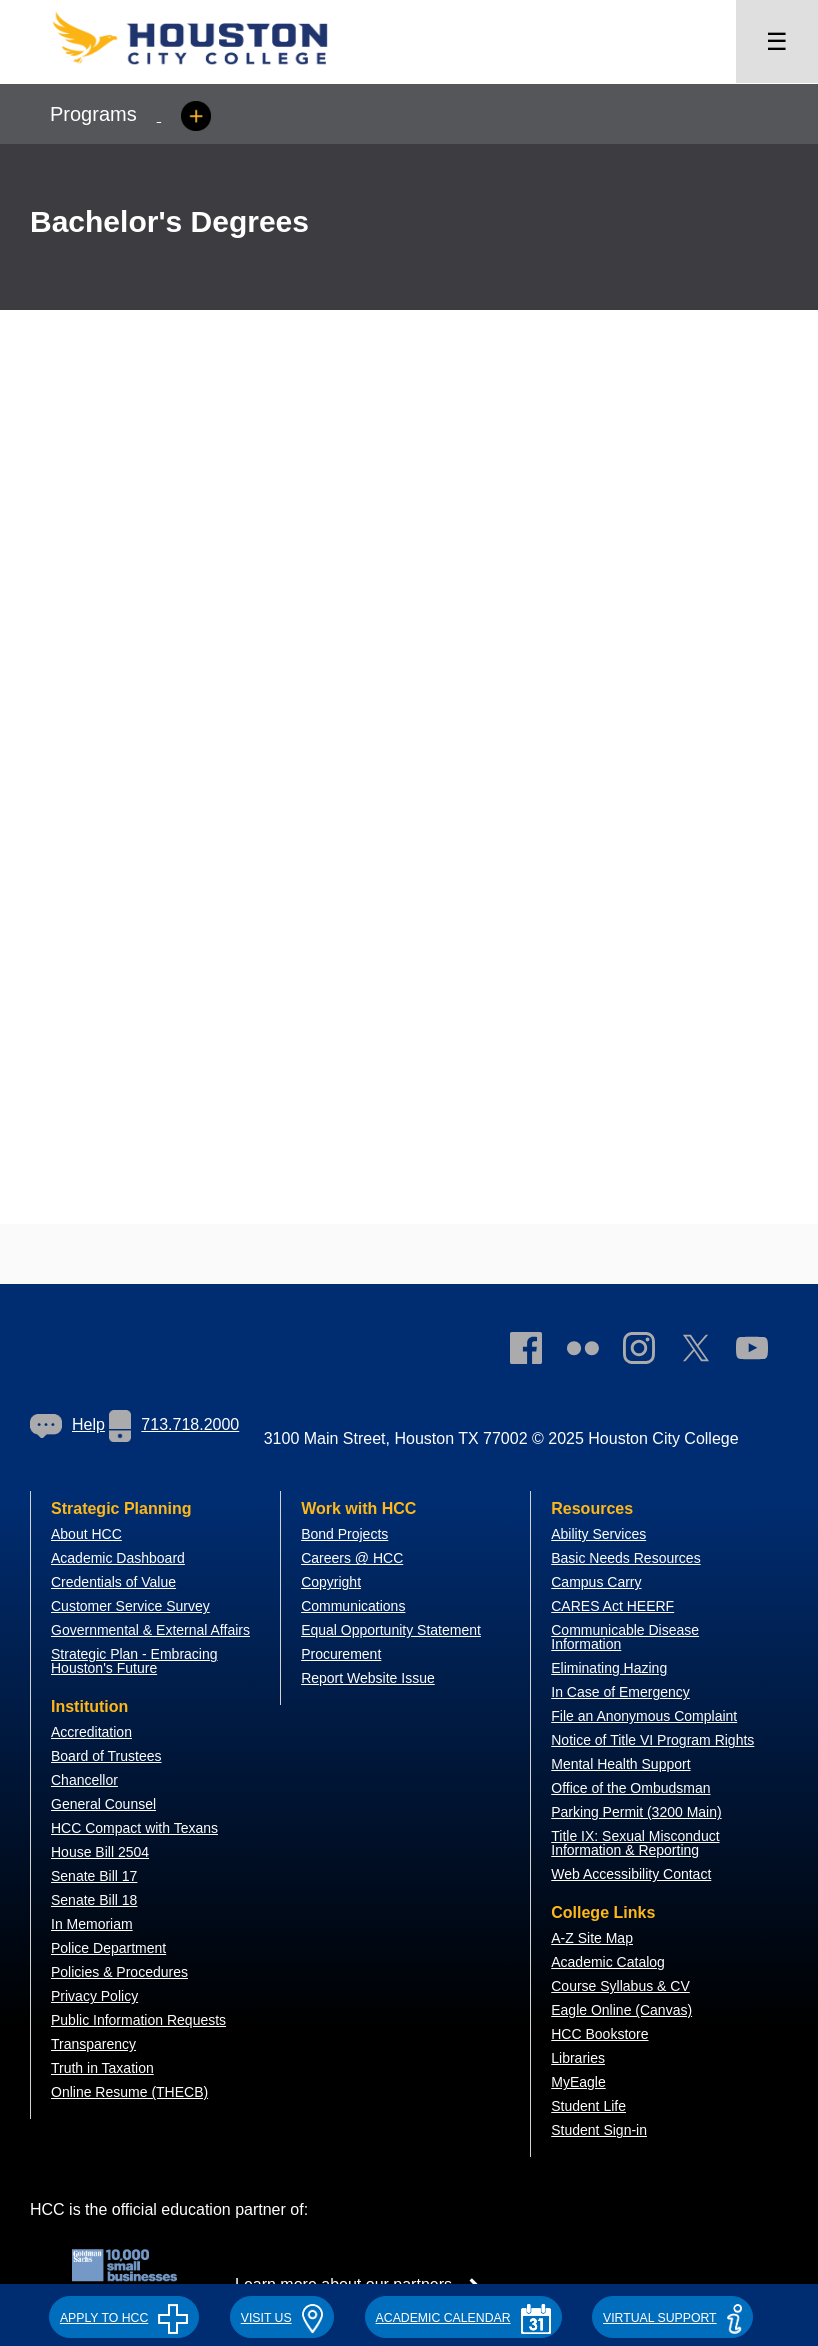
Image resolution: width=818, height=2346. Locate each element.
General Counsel (103, 1804)
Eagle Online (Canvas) (621, 2010)
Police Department (108, 1948)
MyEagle (578, 2082)
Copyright (331, 1582)
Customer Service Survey (130, 1606)
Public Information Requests (138, 2020)
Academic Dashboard (118, 1558)
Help (67, 1424)
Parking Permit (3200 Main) (636, 1812)
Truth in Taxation (102, 2068)
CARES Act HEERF (612, 1606)
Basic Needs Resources (625, 1558)
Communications (353, 1606)
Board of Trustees (106, 1756)
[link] (649, 1352)
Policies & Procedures (119, 1972)
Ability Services (598, 1534)
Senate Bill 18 (94, 1900)
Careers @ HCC (352, 1558)
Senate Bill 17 (94, 1876)
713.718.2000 (174, 1424)
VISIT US (282, 2318)
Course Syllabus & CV (620, 1986)
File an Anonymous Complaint (644, 1716)
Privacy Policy (94, 1996)
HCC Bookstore (599, 2034)
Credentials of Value (113, 1582)
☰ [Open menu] (777, 41)
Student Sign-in (599, 2130)
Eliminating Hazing (609, 1668)
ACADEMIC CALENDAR (463, 2318)
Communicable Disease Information (625, 1637)
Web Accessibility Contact (631, 1874)
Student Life (588, 2106)
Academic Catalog (608, 1962)
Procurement (341, 1654)
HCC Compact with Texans (134, 1828)
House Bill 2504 (100, 1852)
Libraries (578, 2058)
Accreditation (91, 1732)
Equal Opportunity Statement (391, 1630)
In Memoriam (92, 1924)
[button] (124, 2315)
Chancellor (84, 1780)
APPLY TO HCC (124, 2318)
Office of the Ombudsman (630, 1788)
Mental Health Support (620, 1764)
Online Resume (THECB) (129, 2092)
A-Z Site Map (592, 1938)
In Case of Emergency (620, 1692)
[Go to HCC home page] (210, 70)
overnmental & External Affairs (156, 1630)
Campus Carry (596, 1582)
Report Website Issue (368, 1678)
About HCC (86, 1534)
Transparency (93, 2044)
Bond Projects (344, 1534)
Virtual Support (672, 2318)
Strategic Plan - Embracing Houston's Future (134, 1661)
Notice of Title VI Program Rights (652, 1740)
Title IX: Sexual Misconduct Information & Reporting (635, 1843)
